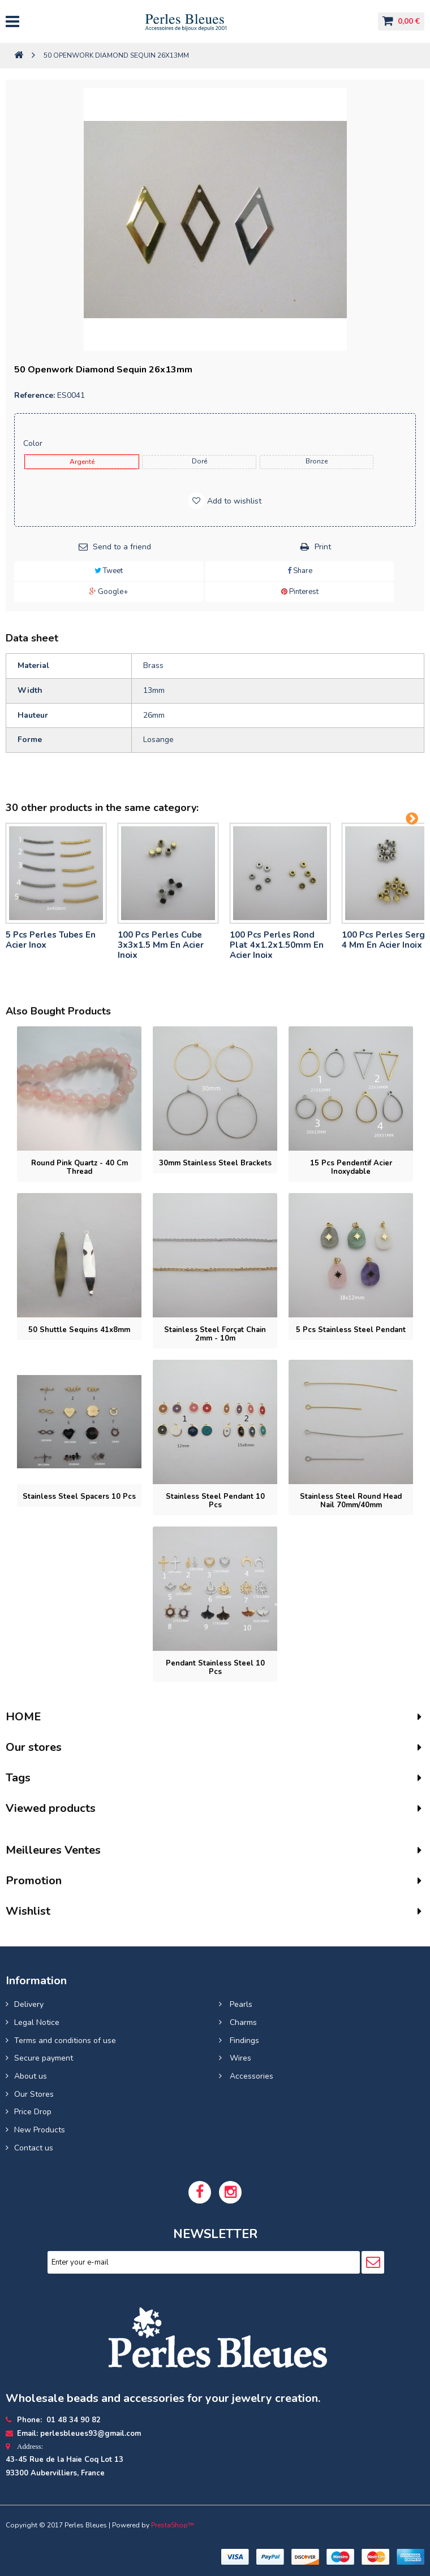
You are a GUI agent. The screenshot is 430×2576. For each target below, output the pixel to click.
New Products (39, 2129)
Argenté (82, 461)
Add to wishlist (233, 501)
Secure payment (43, 2058)
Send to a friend (122, 546)
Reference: (34, 395)
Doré (199, 461)
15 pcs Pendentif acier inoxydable (351, 1167)
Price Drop (32, 2111)
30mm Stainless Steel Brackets (215, 1163)
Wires (239, 2058)
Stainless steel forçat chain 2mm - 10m (215, 1334)
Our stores (34, 1747)
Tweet (108, 571)
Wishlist (28, 1911)
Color (34, 443)
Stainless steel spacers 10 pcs (79, 1496)
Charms (242, 2022)
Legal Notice (36, 2022)
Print (323, 546)
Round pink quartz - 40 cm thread (79, 1167)
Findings (243, 2040)
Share (299, 571)
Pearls (239, 2004)
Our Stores (34, 2094)
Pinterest (300, 592)
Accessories (250, 2076)
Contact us (33, 2148)
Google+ (108, 592)
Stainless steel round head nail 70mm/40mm (351, 1500)
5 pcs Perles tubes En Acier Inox (51, 940)
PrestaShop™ (172, 2525)
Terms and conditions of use (65, 2040)
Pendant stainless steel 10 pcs (215, 1667)
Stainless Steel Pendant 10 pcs (215, 1500)
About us (30, 2076)
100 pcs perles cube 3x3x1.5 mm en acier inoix (161, 945)
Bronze (317, 461)
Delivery (29, 2004)
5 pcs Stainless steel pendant (351, 1330)
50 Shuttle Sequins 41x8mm (79, 1330)
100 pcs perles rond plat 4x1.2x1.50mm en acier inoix (277, 945)
